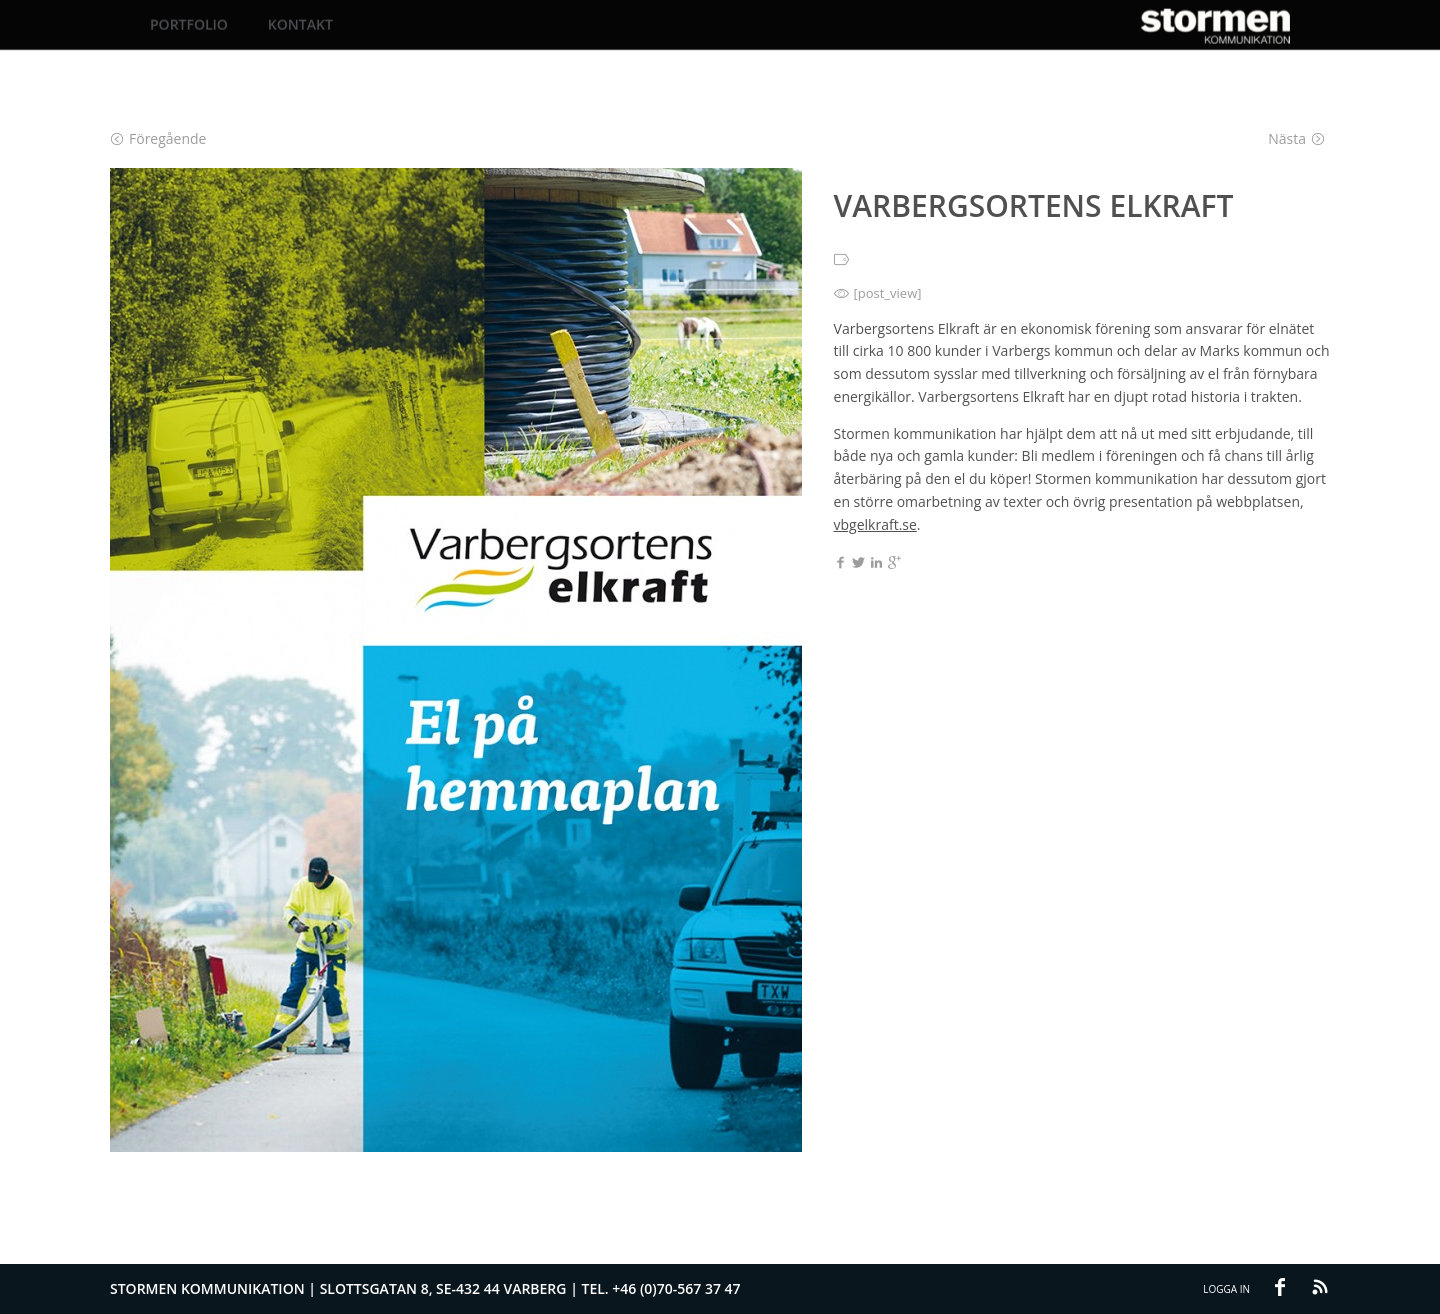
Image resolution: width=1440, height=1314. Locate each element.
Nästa (1296, 138)
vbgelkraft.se (875, 524)
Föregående (158, 138)
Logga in (1226, 1289)
